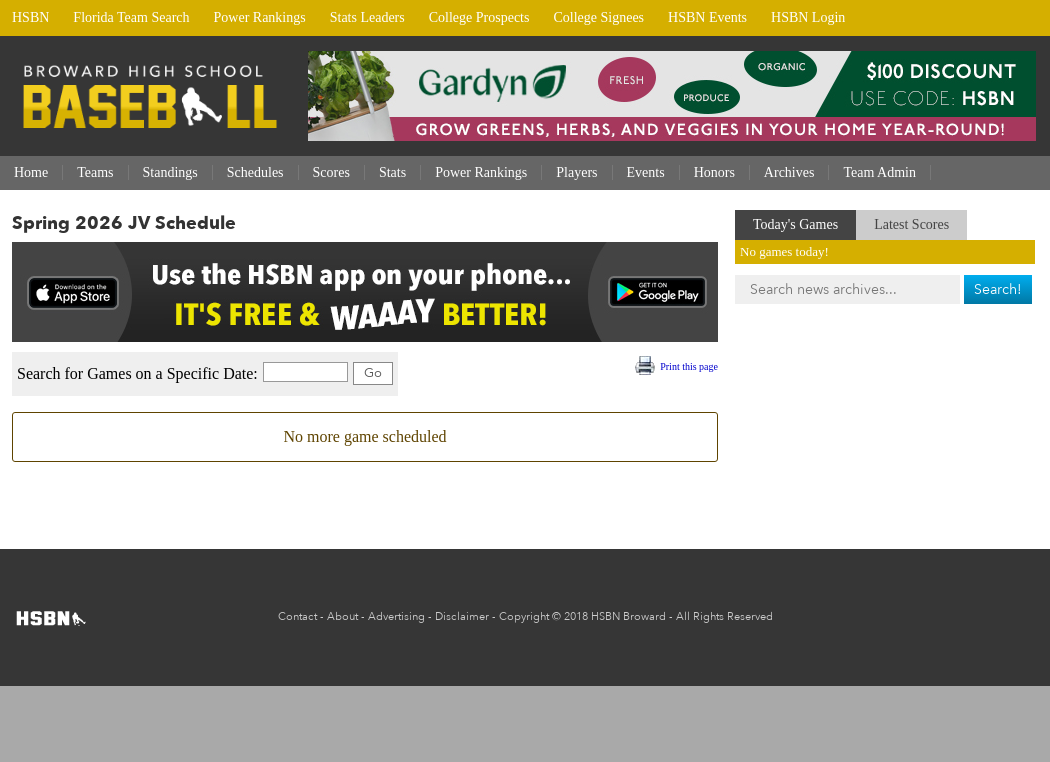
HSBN (30, 17)
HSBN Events (707, 17)
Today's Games (795, 224)
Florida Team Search (131, 17)
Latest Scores (911, 224)
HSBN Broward (628, 616)
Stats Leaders (367, 17)
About (342, 616)
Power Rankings (260, 17)
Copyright (524, 616)
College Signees (598, 17)
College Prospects (479, 17)
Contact (297, 616)
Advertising (396, 616)
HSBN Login (808, 17)
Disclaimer (462, 616)
